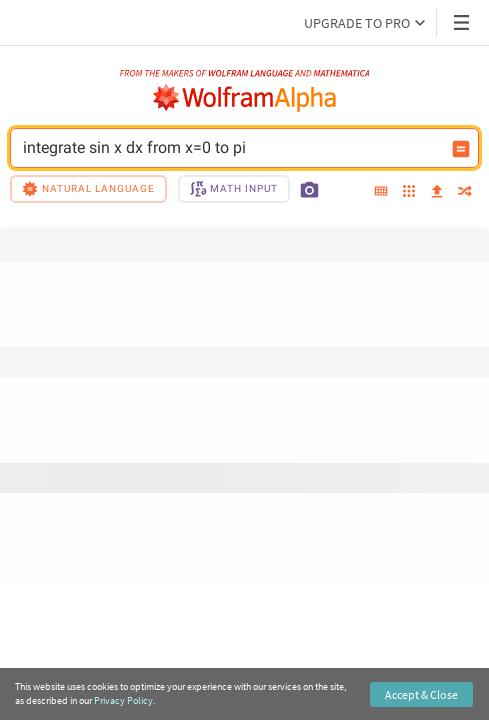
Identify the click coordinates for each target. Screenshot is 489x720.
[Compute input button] (461, 149)
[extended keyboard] (381, 192)
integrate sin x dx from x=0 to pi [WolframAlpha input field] (231, 148)
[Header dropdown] (463, 22)
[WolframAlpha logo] (245, 98)
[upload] (437, 192)
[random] (465, 192)
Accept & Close (421, 694)
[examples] (409, 192)
